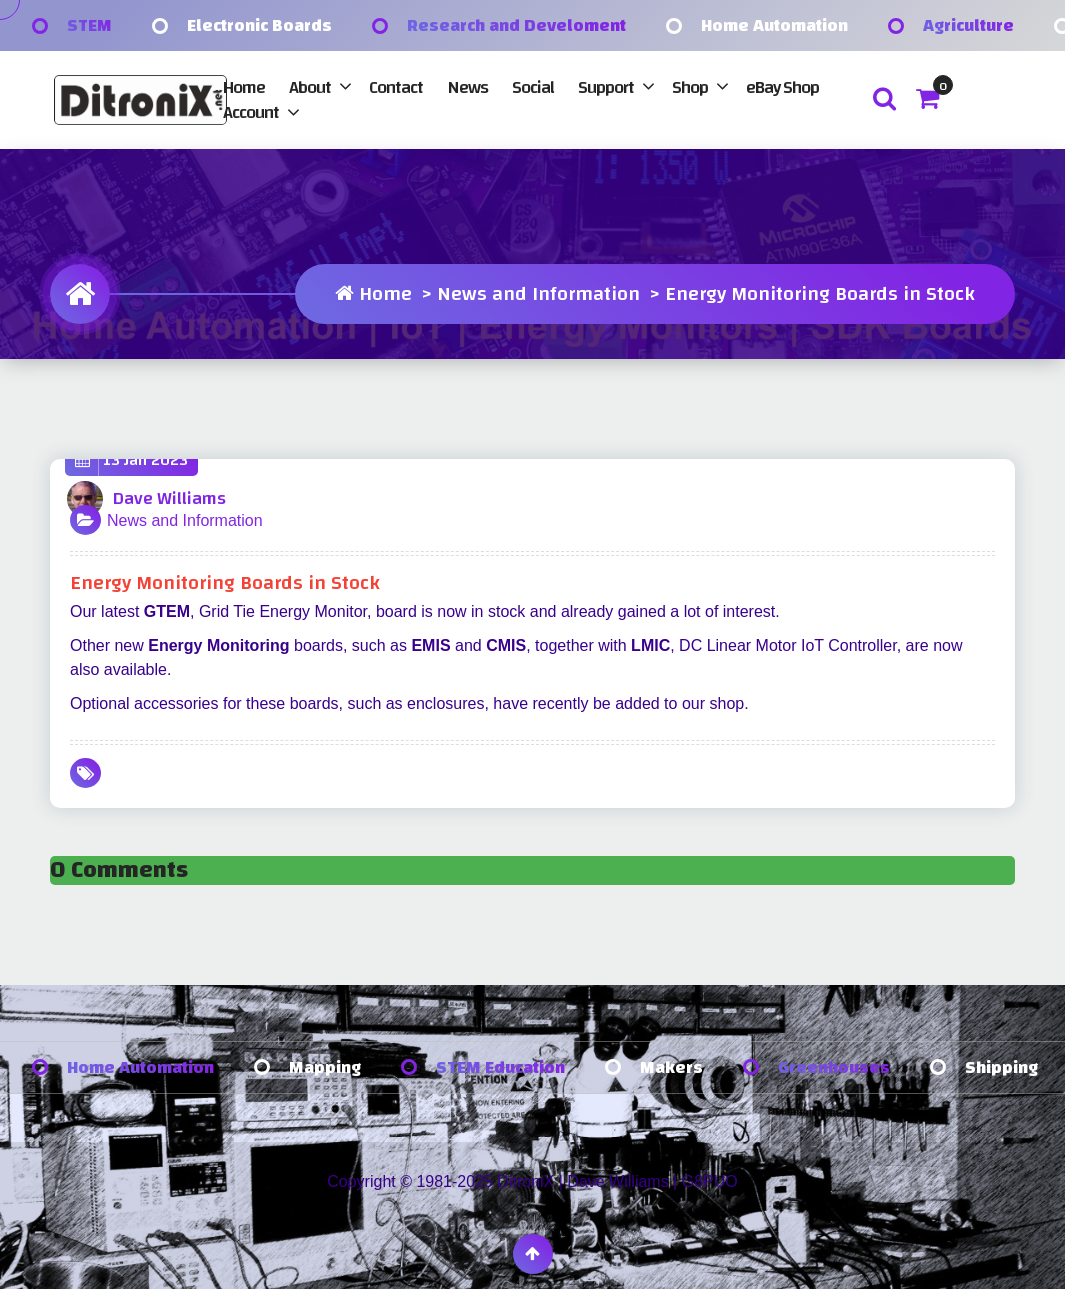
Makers (671, 1067)
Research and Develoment (516, 25)
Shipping (1001, 1067)
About (310, 87)
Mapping (325, 1067)
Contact (396, 87)
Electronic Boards (259, 25)
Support (606, 87)
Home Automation (774, 25)
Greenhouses (834, 1067)
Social (533, 87)
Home (244, 87)
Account (251, 112)
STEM (89, 25)
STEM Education (500, 1067)
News (467, 87)
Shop (690, 87)
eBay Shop (782, 87)
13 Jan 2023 (131, 460)
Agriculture (968, 25)
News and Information (538, 293)
